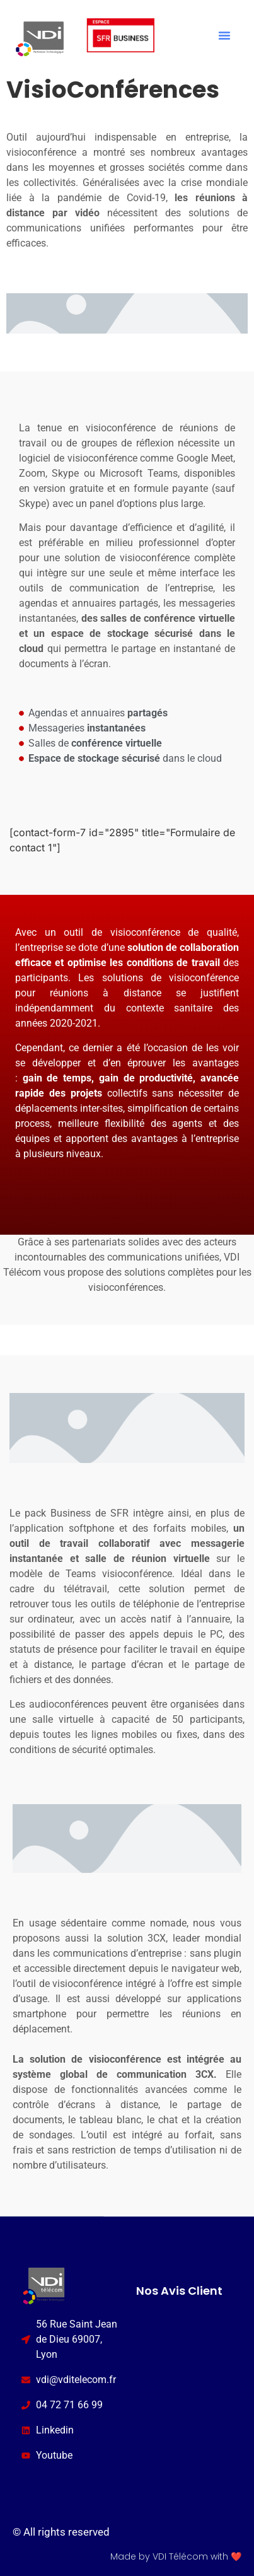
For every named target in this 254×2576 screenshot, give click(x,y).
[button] (224, 35)
